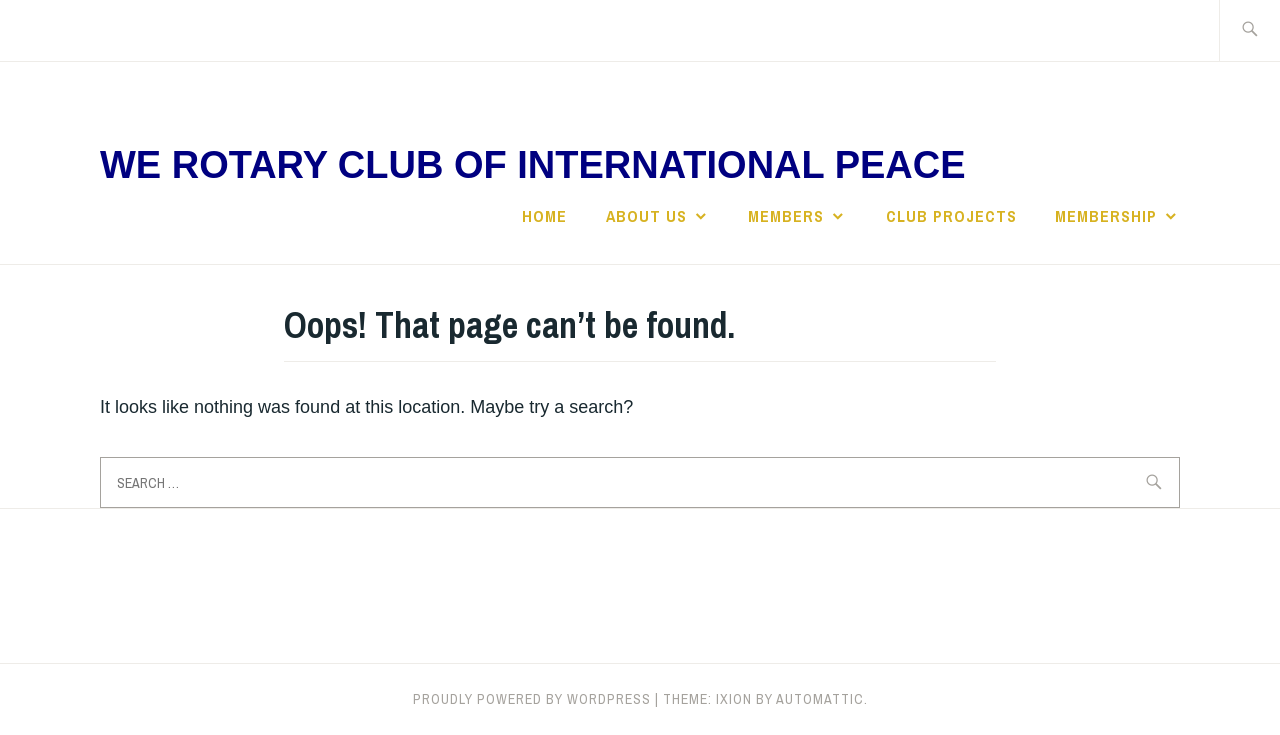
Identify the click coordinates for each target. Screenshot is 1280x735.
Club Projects (951, 216)
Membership (1106, 216)
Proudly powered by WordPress (532, 699)
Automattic (820, 699)
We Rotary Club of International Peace (533, 165)
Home (544, 216)
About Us (646, 216)
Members (786, 216)
